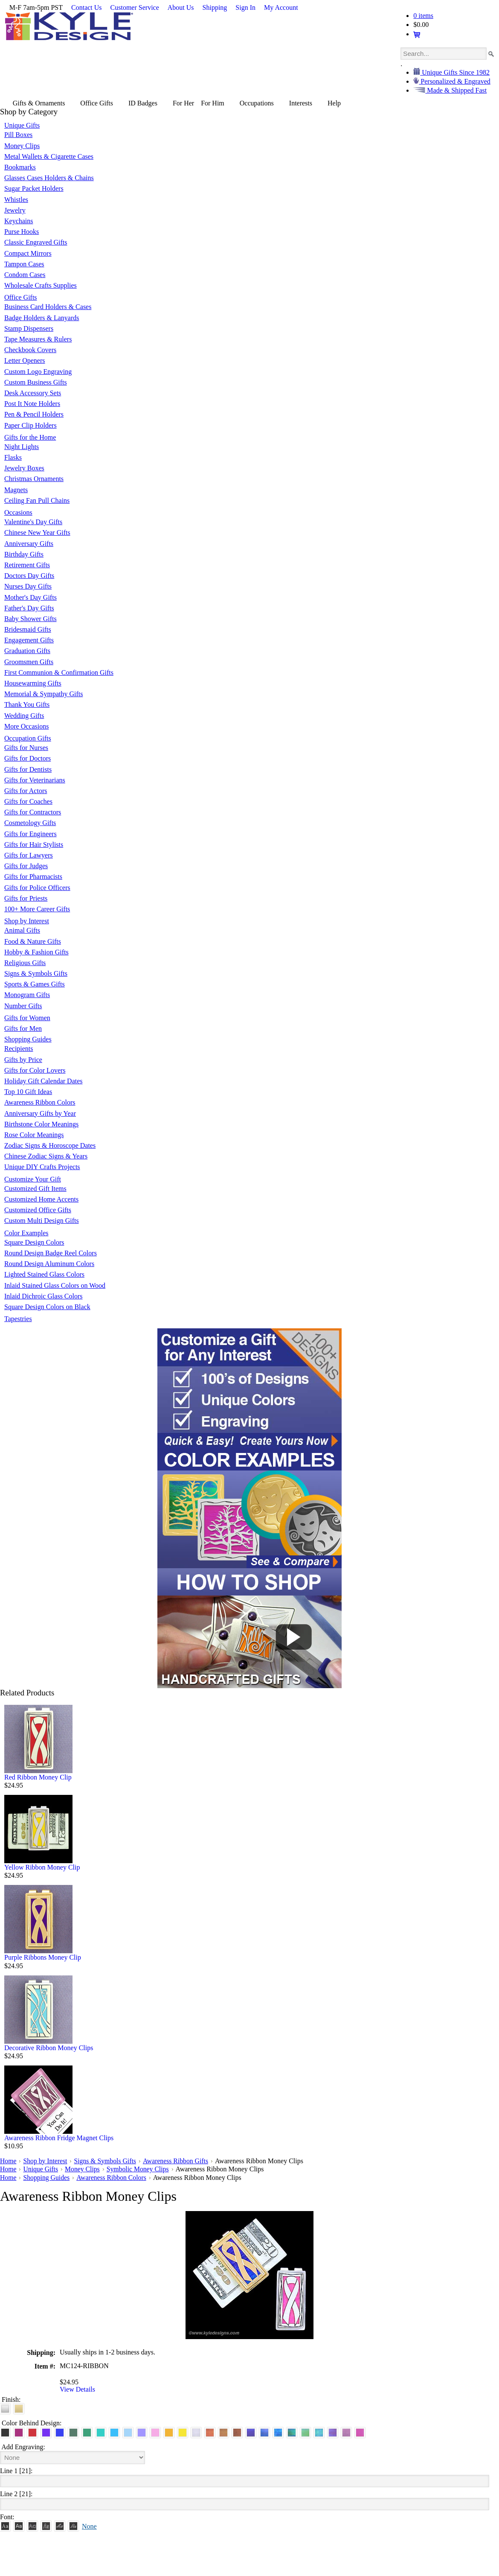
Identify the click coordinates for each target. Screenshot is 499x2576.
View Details (77, 2388)
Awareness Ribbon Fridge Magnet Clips (58, 2137)
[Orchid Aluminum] (141, 2432)
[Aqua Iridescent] (319, 2432)
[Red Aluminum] (32, 2432)
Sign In (245, 7)
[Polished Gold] (19, 2408)
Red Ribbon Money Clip (38, 1777)
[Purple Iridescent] (333, 2432)
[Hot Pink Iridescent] (360, 2432)
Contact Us (86, 7)
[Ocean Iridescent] (278, 2432)
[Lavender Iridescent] (346, 2432)
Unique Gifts (41, 2169)
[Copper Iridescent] (237, 2432)
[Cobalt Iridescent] (264, 2432)
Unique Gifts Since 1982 (455, 72)
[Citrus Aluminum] (169, 2432)
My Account (281, 7)
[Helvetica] (19, 2525)
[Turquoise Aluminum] (114, 2432)
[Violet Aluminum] (46, 2432)
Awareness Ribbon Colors (113, 2177)
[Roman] (5, 2525)
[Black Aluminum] (5, 2432)
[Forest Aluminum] (73, 2432)
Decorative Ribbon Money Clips (48, 2047)
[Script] (60, 2525)
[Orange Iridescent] (210, 2432)
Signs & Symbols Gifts (106, 2161)
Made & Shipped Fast (456, 90)
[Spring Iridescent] (305, 2432)
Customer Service (134, 7)
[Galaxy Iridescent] (251, 2432)
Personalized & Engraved (454, 81)
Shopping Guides (47, 2177)
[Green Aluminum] (87, 2432)
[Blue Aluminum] (60, 2432)
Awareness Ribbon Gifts (178, 2161)
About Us (181, 7)
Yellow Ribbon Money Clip (42, 1867)
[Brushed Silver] (5, 2408)
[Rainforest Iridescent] (292, 2432)
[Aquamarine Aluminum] (128, 2432)
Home (8, 2161)
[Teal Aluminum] (101, 2432)
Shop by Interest (45, 2161)
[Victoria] (73, 2525)
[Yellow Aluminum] (182, 2432)
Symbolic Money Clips (139, 2169)
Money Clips (83, 2169)
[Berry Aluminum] (19, 2432)
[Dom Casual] (46, 2525)
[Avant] (32, 2525)
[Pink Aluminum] (155, 2432)
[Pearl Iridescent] (196, 2432)
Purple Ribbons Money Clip (42, 1957)
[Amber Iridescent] (223, 2432)
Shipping (215, 7)
